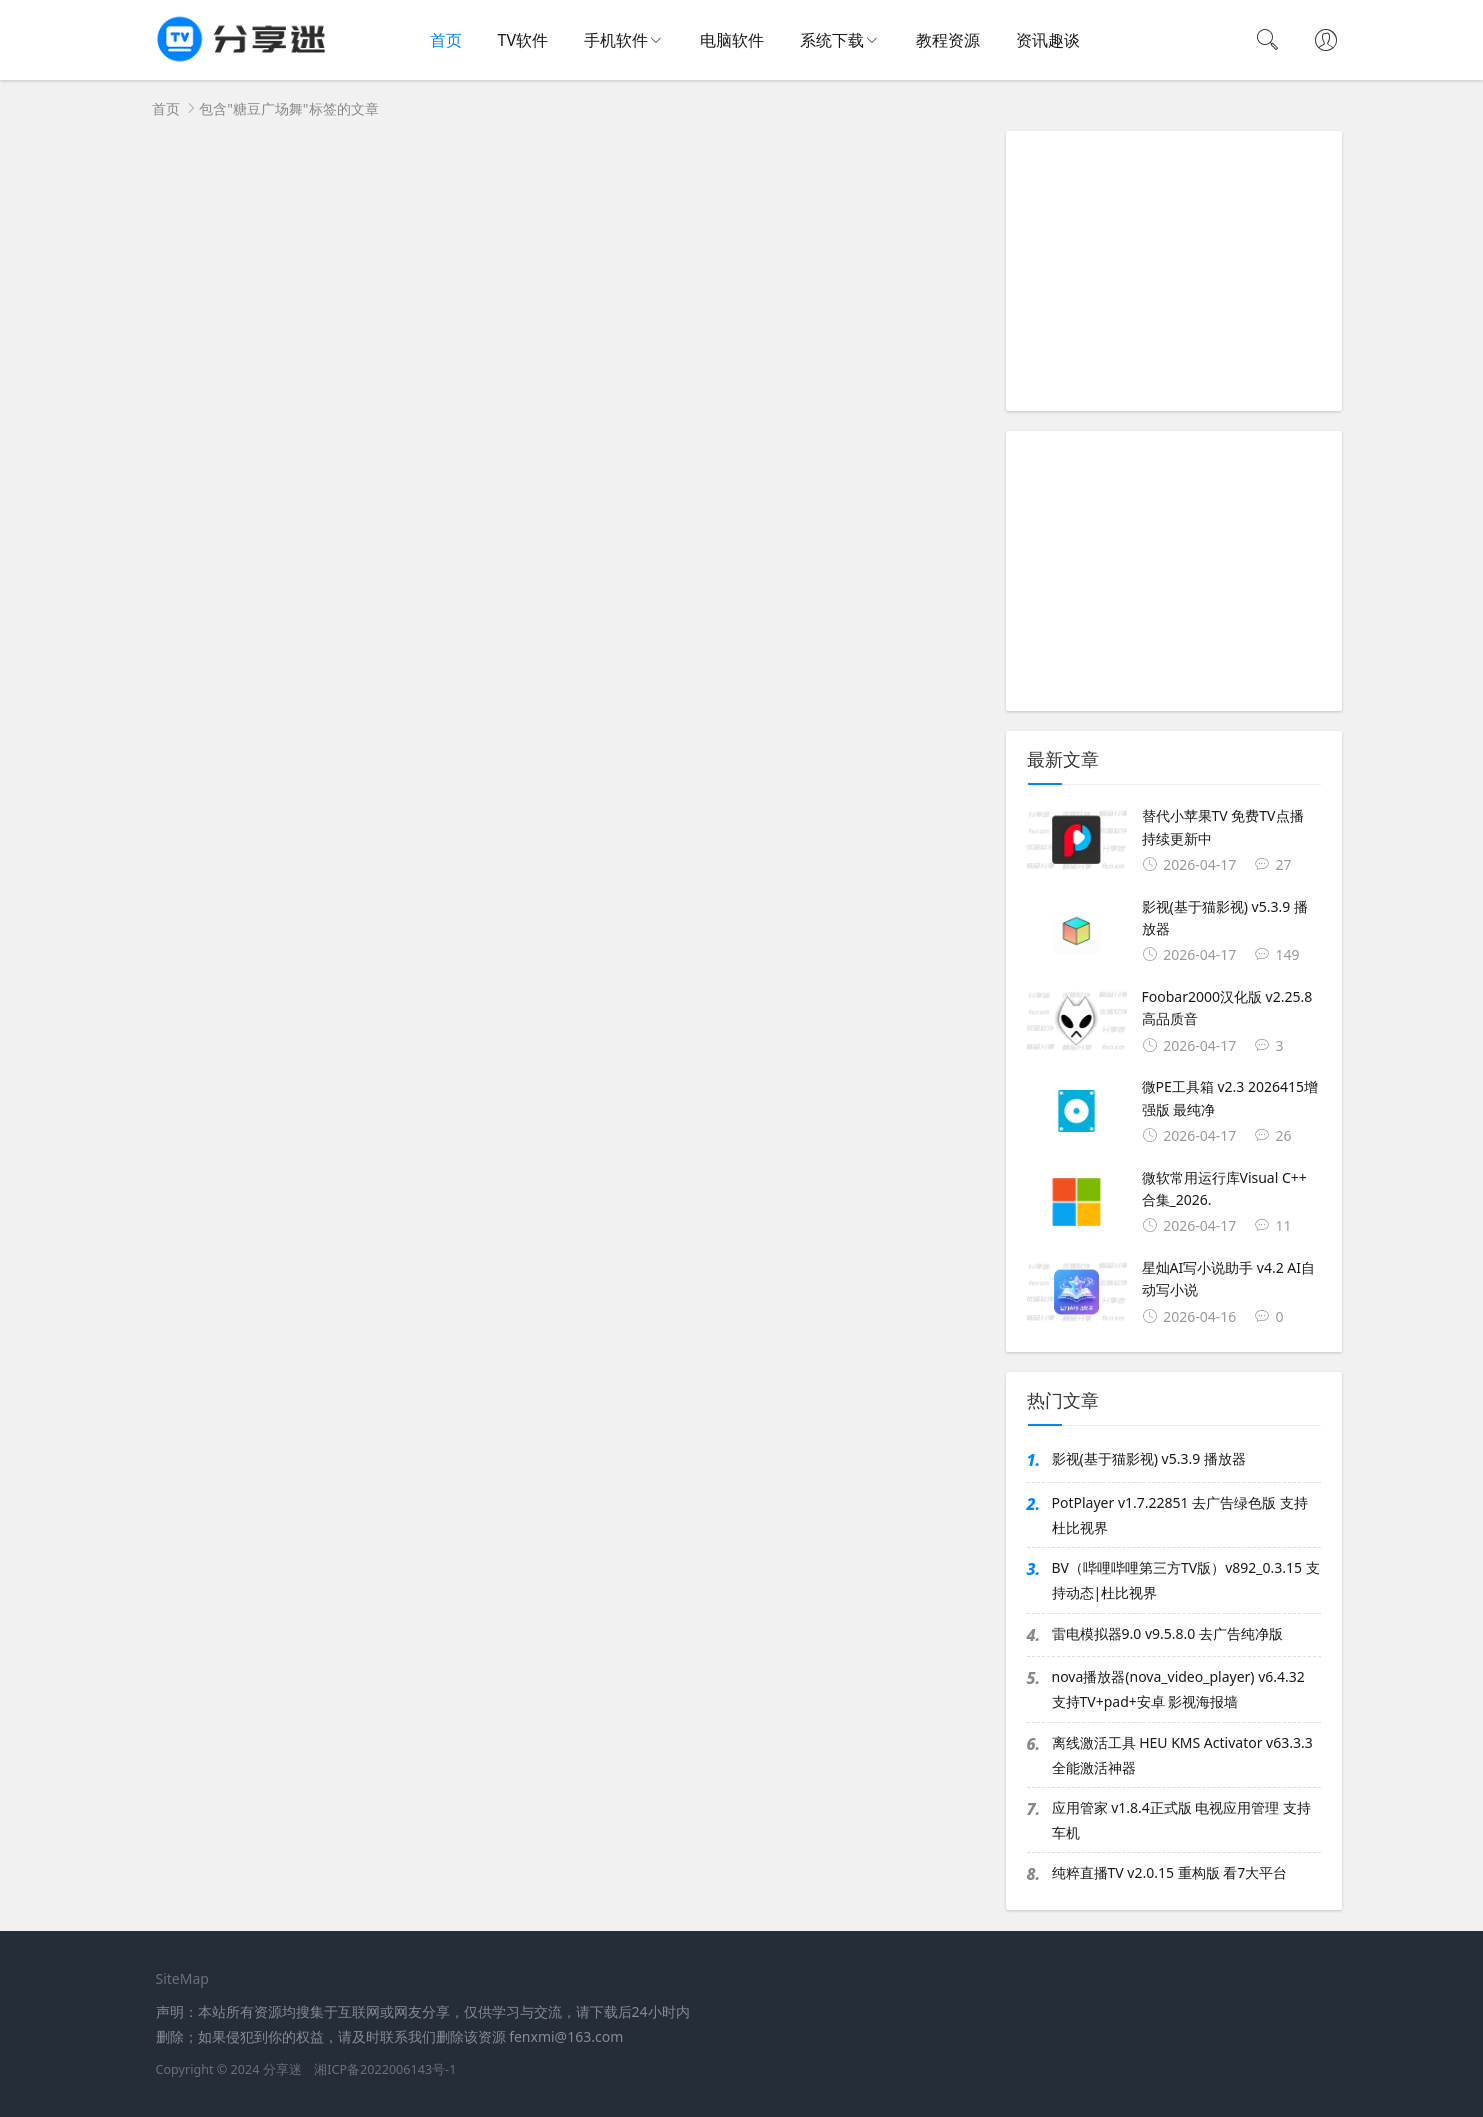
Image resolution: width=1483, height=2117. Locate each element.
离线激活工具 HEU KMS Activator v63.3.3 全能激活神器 (1182, 1755)
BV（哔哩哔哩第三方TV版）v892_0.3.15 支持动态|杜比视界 (1186, 1580)
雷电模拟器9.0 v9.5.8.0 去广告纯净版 (1167, 1633)
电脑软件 (732, 40)
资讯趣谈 (1048, 40)
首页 (446, 40)
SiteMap (182, 1978)
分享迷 (282, 2069)
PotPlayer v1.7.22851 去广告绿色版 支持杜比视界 (1180, 1515)
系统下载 (832, 40)
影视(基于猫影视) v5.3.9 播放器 (1149, 1458)
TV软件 (523, 40)
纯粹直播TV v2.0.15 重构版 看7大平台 (1170, 1872)
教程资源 (948, 40)
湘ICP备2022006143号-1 (385, 2069)
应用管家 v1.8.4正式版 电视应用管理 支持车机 (1182, 1820)
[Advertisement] (1174, 271)
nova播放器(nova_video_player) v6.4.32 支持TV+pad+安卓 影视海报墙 (1178, 1689)
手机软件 (616, 40)
